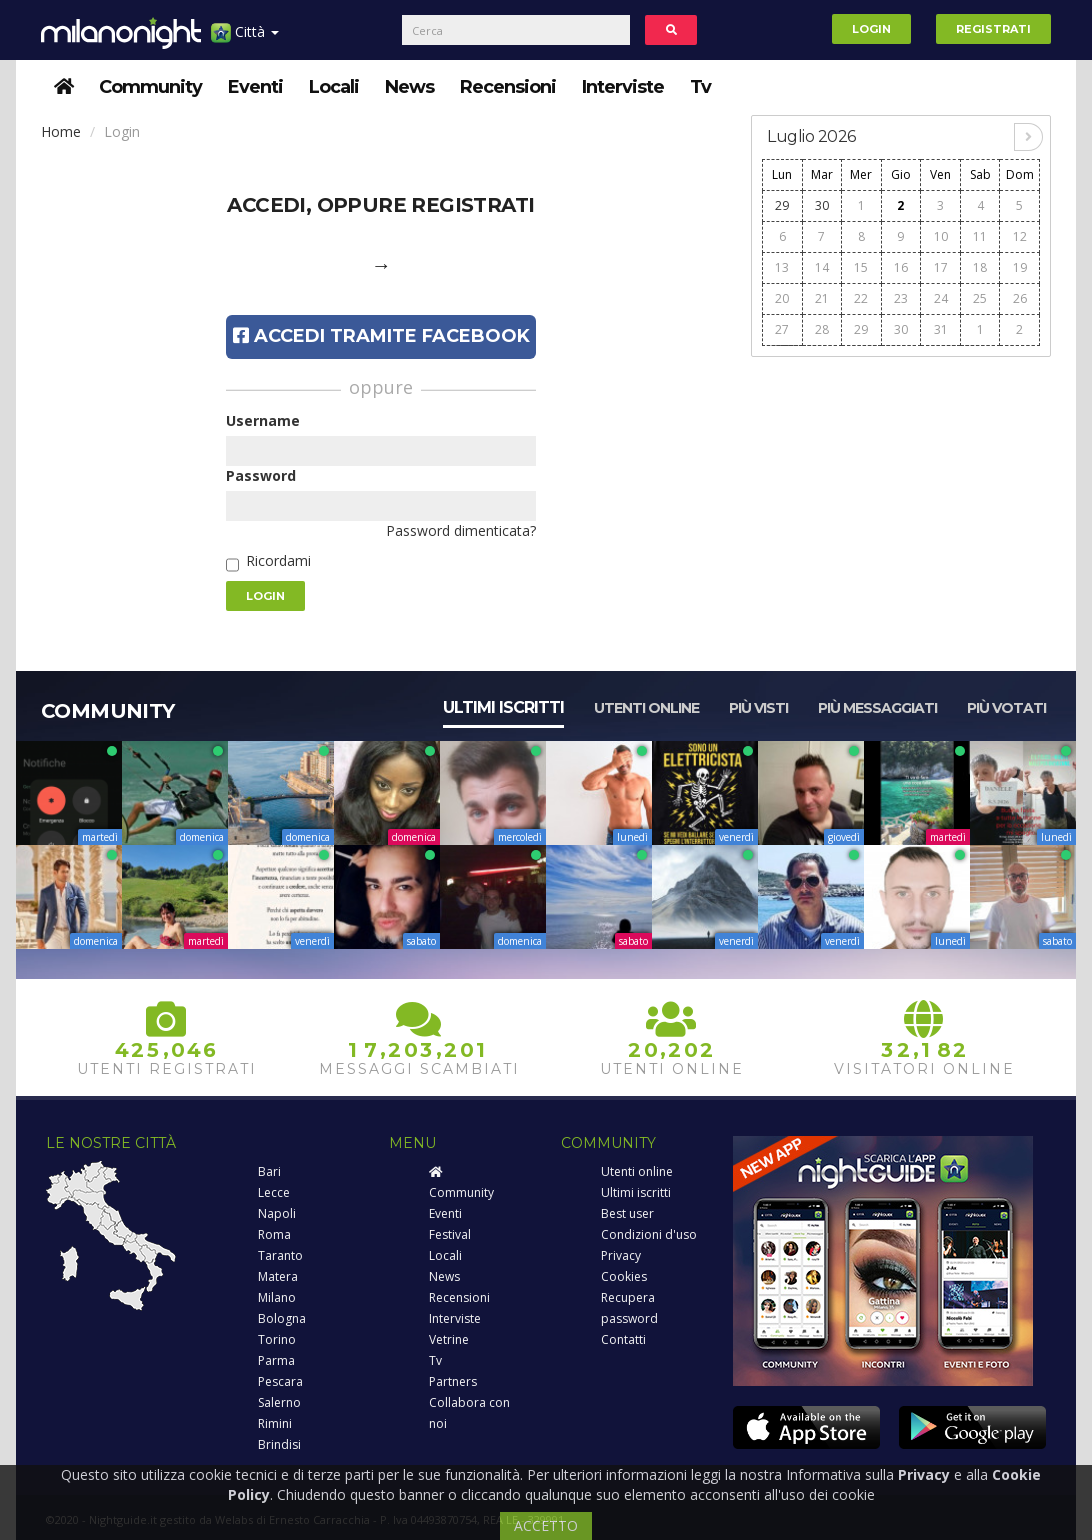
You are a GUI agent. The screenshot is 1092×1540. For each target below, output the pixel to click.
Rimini (275, 1423)
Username (263, 420)
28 (822, 329)
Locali (334, 87)
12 (1020, 236)
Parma (276, 1360)
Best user (627, 1213)
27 (782, 329)
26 (1020, 298)
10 (941, 236)
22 (861, 298)
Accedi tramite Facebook (381, 336)
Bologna (282, 1318)
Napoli (277, 1213)
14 (822, 267)
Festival (450, 1234)
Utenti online (646, 708)
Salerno (279, 1402)
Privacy (621, 1255)
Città (245, 39)
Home (61, 131)
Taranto (280, 1255)
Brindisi (279, 1444)
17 (941, 267)
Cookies (624, 1276)
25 (980, 298)
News (409, 87)
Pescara (280, 1381)
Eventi (255, 87)
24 (941, 298)
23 (901, 298)
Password (261, 475)
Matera (278, 1276)
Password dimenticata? (461, 530)
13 (782, 267)
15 (861, 267)
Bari (269, 1171)
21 (822, 298)
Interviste (623, 87)
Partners (453, 1381)
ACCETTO (546, 1525)
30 (822, 205)
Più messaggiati (877, 708)
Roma (274, 1234)
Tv (700, 87)
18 (980, 267)
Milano (277, 1297)
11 (980, 236)
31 (941, 329)
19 (1020, 267)
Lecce (274, 1192)
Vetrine (449, 1339)
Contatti (623, 1339)
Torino (277, 1339)
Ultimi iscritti (503, 707)
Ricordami (278, 560)
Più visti (758, 708)
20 (782, 298)
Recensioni (508, 87)
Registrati (993, 29)
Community (150, 87)
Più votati (1006, 708)
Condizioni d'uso (649, 1234)
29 (782, 205)
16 (901, 267)
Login (871, 29)
